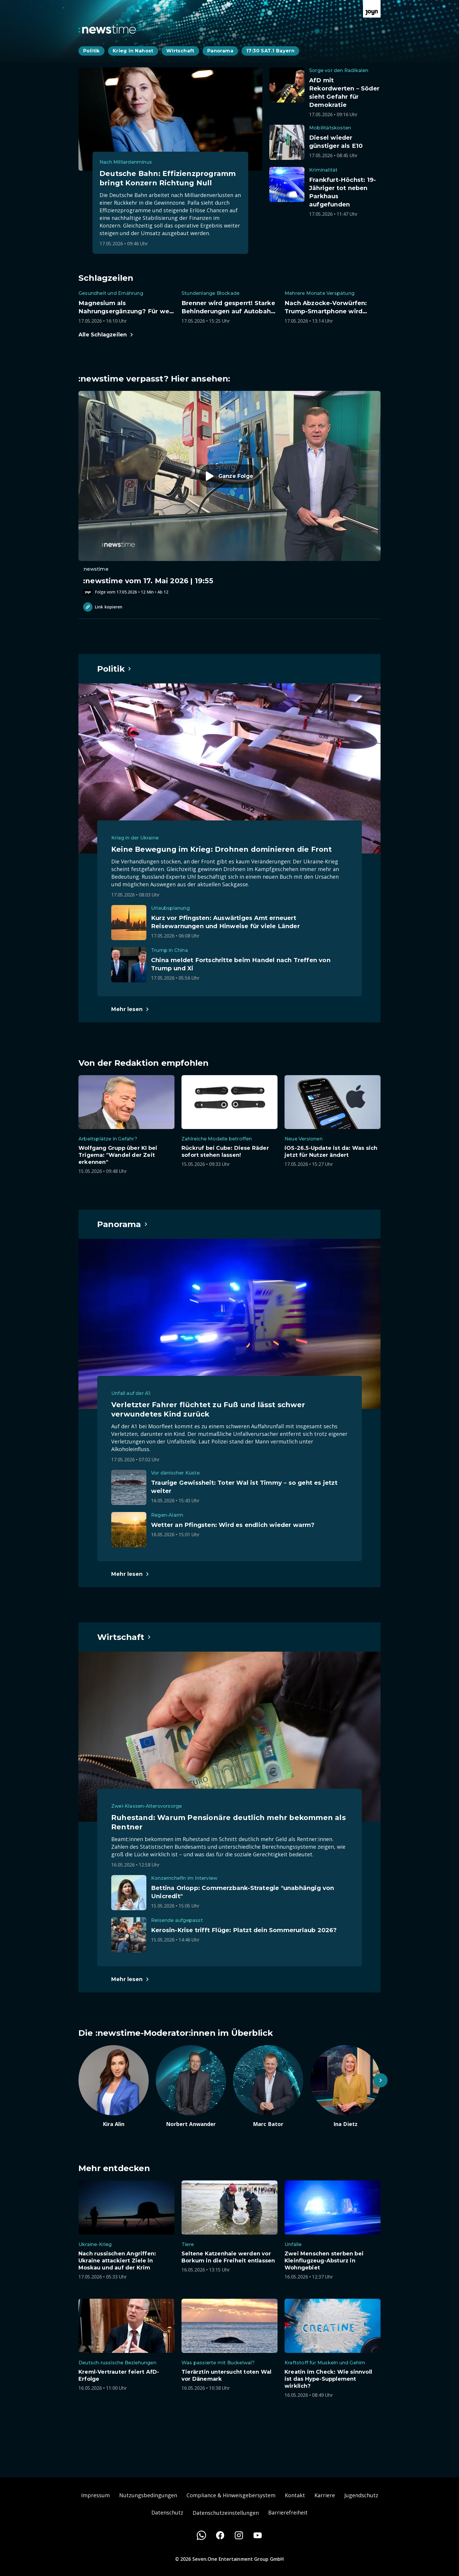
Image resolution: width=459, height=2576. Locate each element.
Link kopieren (102, 607)
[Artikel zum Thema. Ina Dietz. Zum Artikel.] (345, 2086)
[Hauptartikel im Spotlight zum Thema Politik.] (114, 668)
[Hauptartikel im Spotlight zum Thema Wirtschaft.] (124, 1637)
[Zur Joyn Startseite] (372, 9)
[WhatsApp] (201, 2535)
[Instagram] (239, 2535)
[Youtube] (257, 2535)
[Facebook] (220, 2535)
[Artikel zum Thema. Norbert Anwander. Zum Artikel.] (191, 2086)
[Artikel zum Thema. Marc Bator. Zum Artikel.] (268, 2086)
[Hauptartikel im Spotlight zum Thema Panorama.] (122, 1224)
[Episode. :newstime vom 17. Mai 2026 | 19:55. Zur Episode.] (229, 493)
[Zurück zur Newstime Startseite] (107, 29)
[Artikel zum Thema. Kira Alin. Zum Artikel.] (113, 2086)
